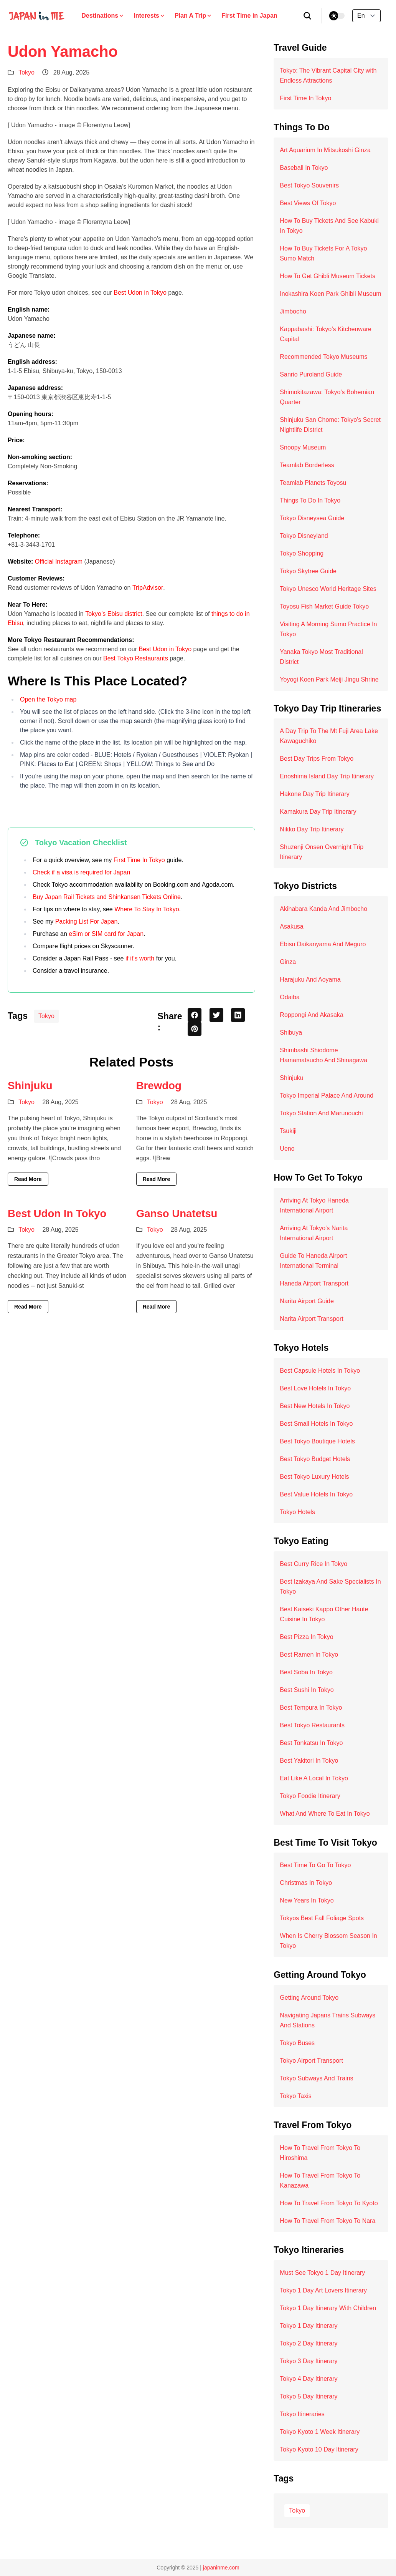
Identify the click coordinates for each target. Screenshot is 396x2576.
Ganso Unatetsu (177, 1213)
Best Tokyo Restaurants (135, 658)
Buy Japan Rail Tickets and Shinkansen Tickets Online (107, 897)
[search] (308, 15)
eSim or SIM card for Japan (106, 934)
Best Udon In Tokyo (57, 1213)
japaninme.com (221, 2567)
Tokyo (26, 72)
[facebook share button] (194, 1015)
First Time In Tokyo (139, 860)
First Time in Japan (249, 15)
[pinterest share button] (194, 1029)
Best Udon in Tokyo (140, 292)
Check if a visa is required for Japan (81, 872)
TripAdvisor (147, 587)
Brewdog (159, 1085)
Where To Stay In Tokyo (146, 909)
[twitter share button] (216, 1015)
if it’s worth (139, 958)
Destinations (102, 15)
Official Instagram (58, 561)
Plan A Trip (193, 15)
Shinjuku (30, 1085)
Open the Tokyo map (48, 699)
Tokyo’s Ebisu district (113, 613)
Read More (28, 1179)
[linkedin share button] (238, 1015)
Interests (149, 15)
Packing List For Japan (86, 921)
